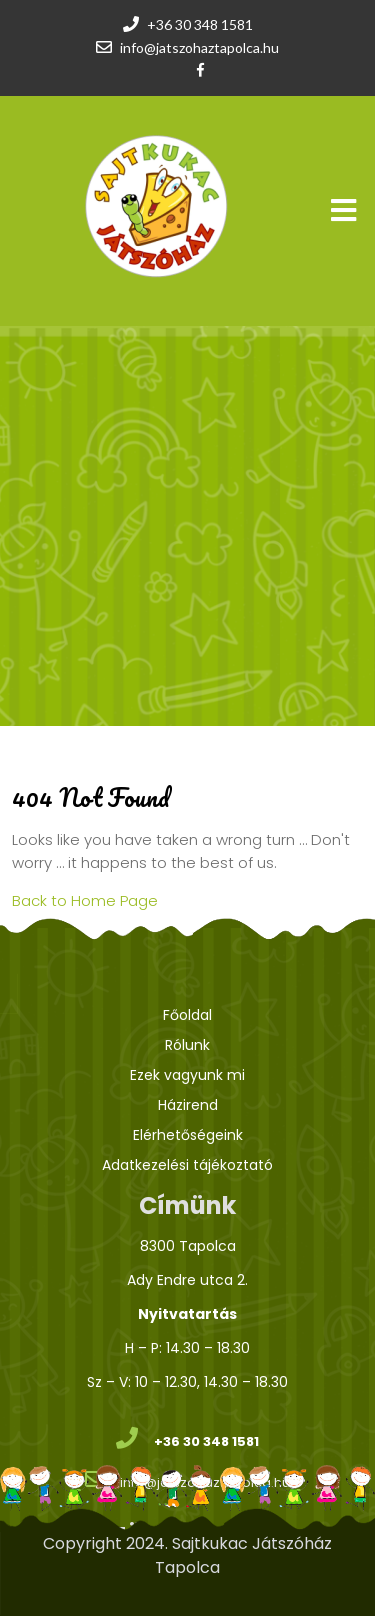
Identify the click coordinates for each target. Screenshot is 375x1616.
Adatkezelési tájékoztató (187, 1165)
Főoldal (187, 1015)
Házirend (188, 1105)
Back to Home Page (85, 900)
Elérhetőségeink (188, 1135)
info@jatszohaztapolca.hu (199, 47)
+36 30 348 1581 (200, 24)
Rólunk (187, 1045)
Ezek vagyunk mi (187, 1075)
